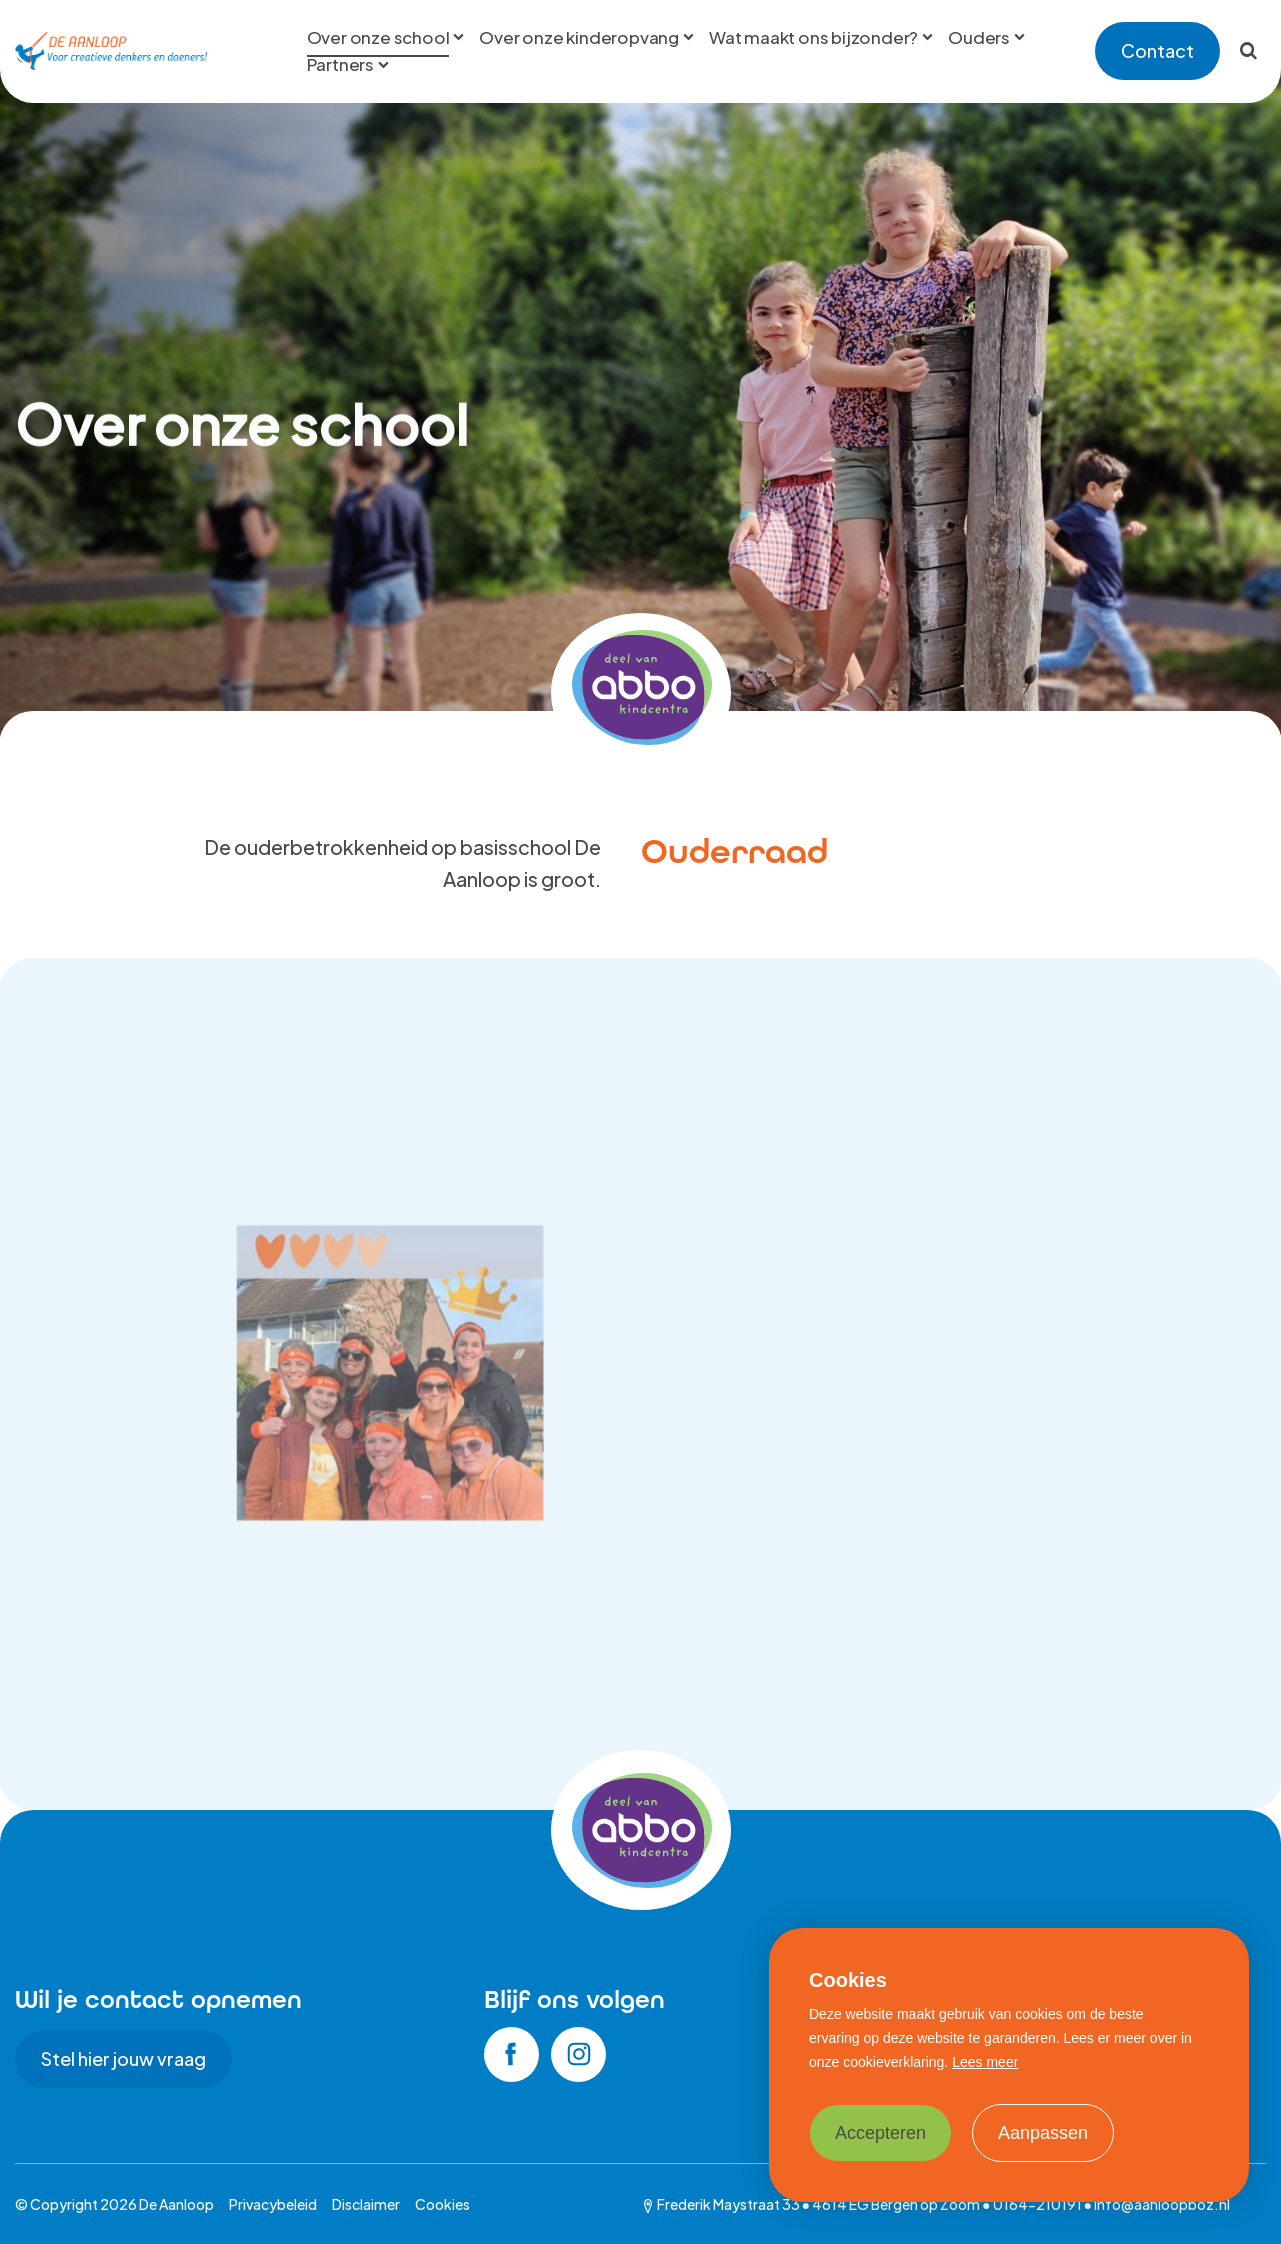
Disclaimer (366, 2204)
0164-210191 (1037, 2204)
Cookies (442, 2204)
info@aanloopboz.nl (1162, 2204)
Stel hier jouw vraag (123, 2058)
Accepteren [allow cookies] (880, 2133)
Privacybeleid (273, 2204)
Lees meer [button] (985, 2062)
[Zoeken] (1248, 51)
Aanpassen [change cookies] (1043, 2133)
